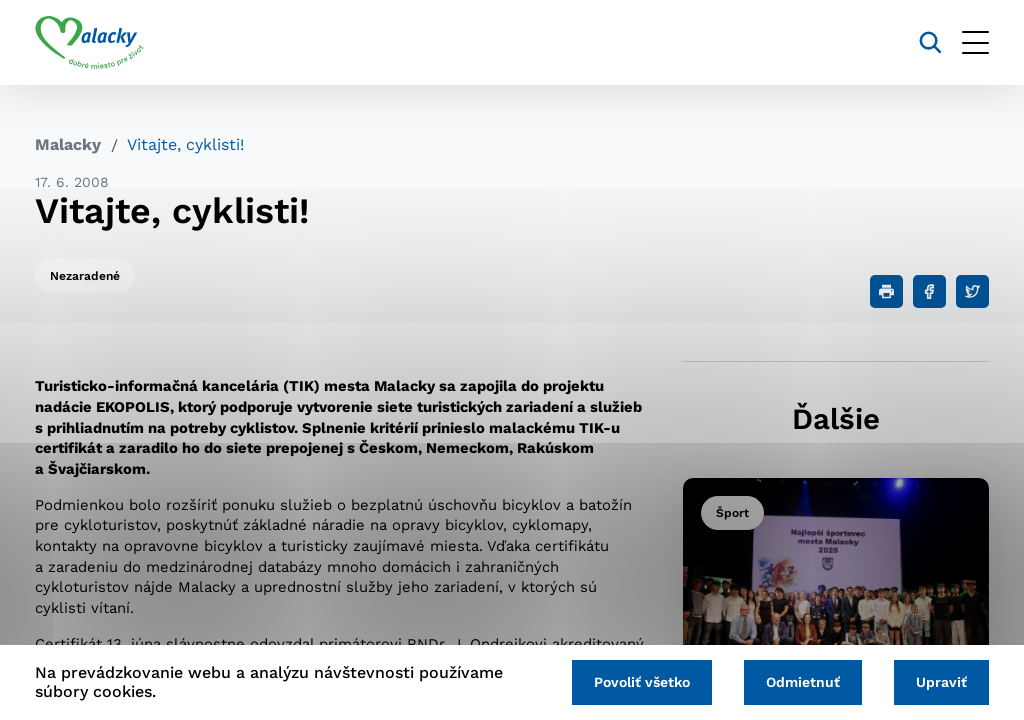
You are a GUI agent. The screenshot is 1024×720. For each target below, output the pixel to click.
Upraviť (941, 682)
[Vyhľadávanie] (930, 42)
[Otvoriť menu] (975, 42)
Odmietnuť (803, 682)
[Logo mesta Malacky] (89, 43)
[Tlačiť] (886, 291)
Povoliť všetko (642, 682)
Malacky (68, 144)
